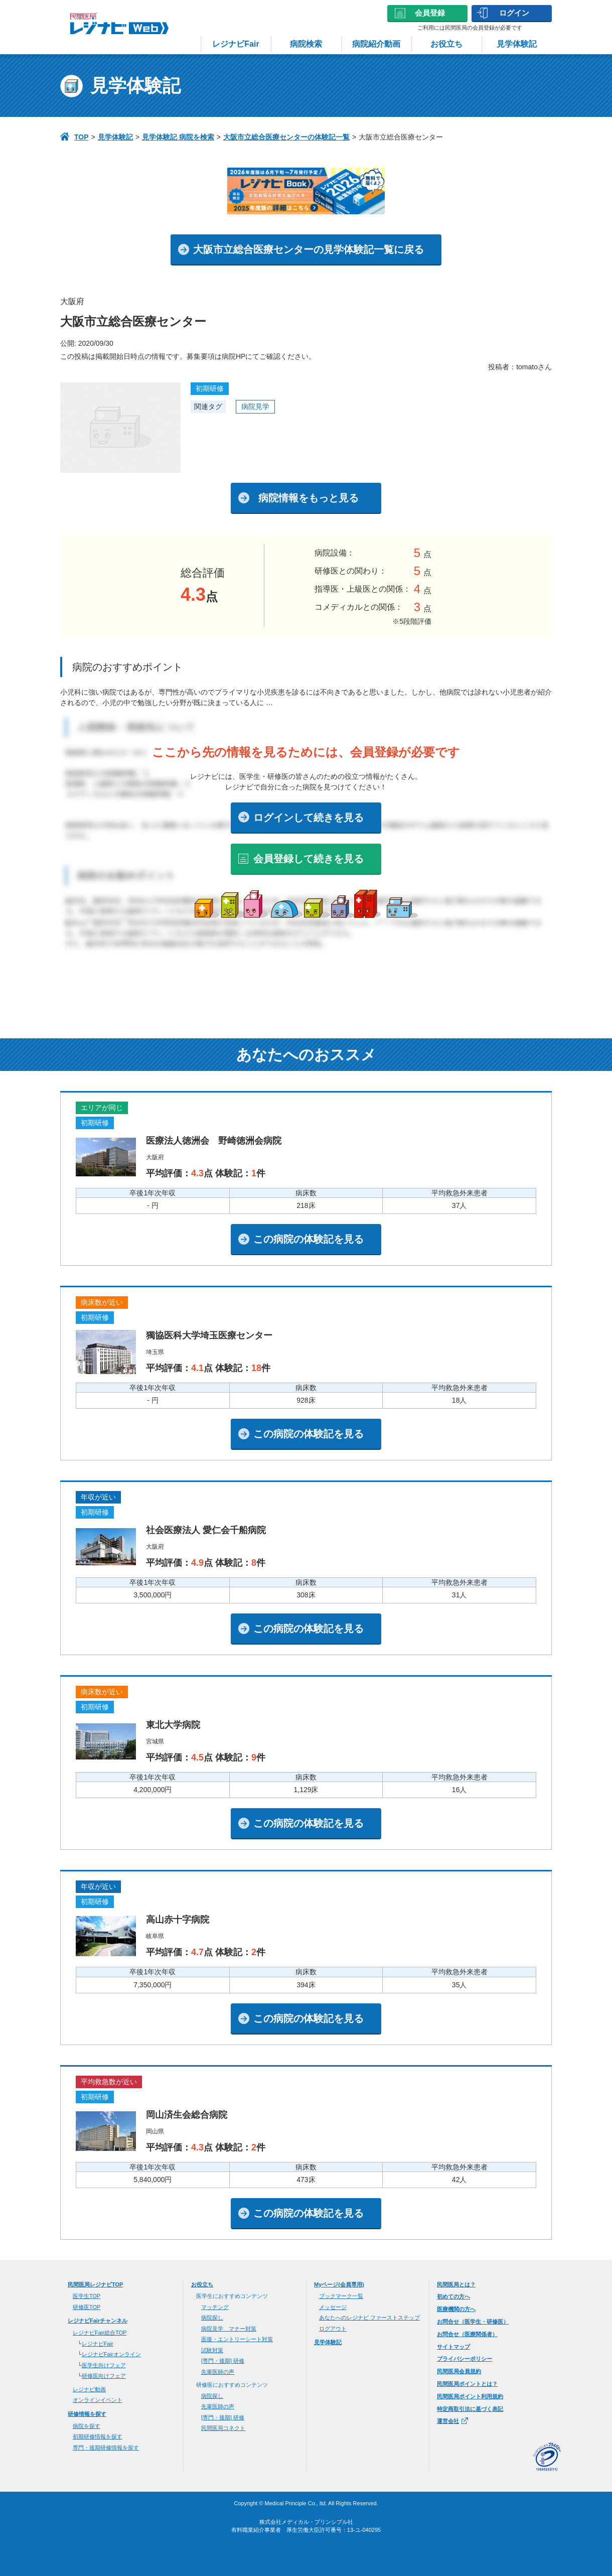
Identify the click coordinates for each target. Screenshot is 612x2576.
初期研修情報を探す (97, 2436)
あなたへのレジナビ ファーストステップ (369, 2318)
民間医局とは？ (456, 2284)
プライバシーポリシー (464, 2359)
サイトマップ (453, 2347)
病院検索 (306, 44)
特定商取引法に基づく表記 (470, 2409)
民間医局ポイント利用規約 (470, 2396)
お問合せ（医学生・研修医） (473, 2322)
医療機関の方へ (456, 2309)
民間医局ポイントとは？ (467, 2384)
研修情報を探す (87, 2414)
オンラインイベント (97, 2400)
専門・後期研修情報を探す (106, 2448)
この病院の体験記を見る (308, 1239)
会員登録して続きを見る (308, 858)
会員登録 (430, 13)
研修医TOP (86, 2307)
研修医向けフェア (104, 2376)
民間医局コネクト (223, 2428)
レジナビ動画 (89, 2389)
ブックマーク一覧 (341, 2296)
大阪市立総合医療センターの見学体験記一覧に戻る (308, 249)
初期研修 (210, 388)
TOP (81, 137)
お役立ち (446, 44)
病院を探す (86, 2426)
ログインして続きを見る (308, 817)
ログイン (514, 13)
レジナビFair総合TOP (99, 2333)
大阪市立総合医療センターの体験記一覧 (286, 137)
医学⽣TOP (86, 2296)
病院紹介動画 (376, 44)
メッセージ (333, 2307)
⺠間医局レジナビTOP (95, 2284)
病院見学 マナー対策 (228, 2329)
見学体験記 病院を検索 (178, 137)
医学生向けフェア (104, 2365)
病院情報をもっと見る (308, 497)
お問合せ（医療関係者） (467, 2334)
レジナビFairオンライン (111, 2354)
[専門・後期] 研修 (222, 2361)
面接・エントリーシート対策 (237, 2339)
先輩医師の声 (217, 2372)
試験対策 (212, 2350)
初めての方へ (453, 2296)
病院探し (212, 2318)
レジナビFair (235, 44)
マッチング (215, 2307)
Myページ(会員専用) (339, 2284)
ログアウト (333, 2329)
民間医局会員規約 (459, 2371)
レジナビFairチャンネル (97, 2321)
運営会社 (452, 2421)
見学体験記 (517, 44)
